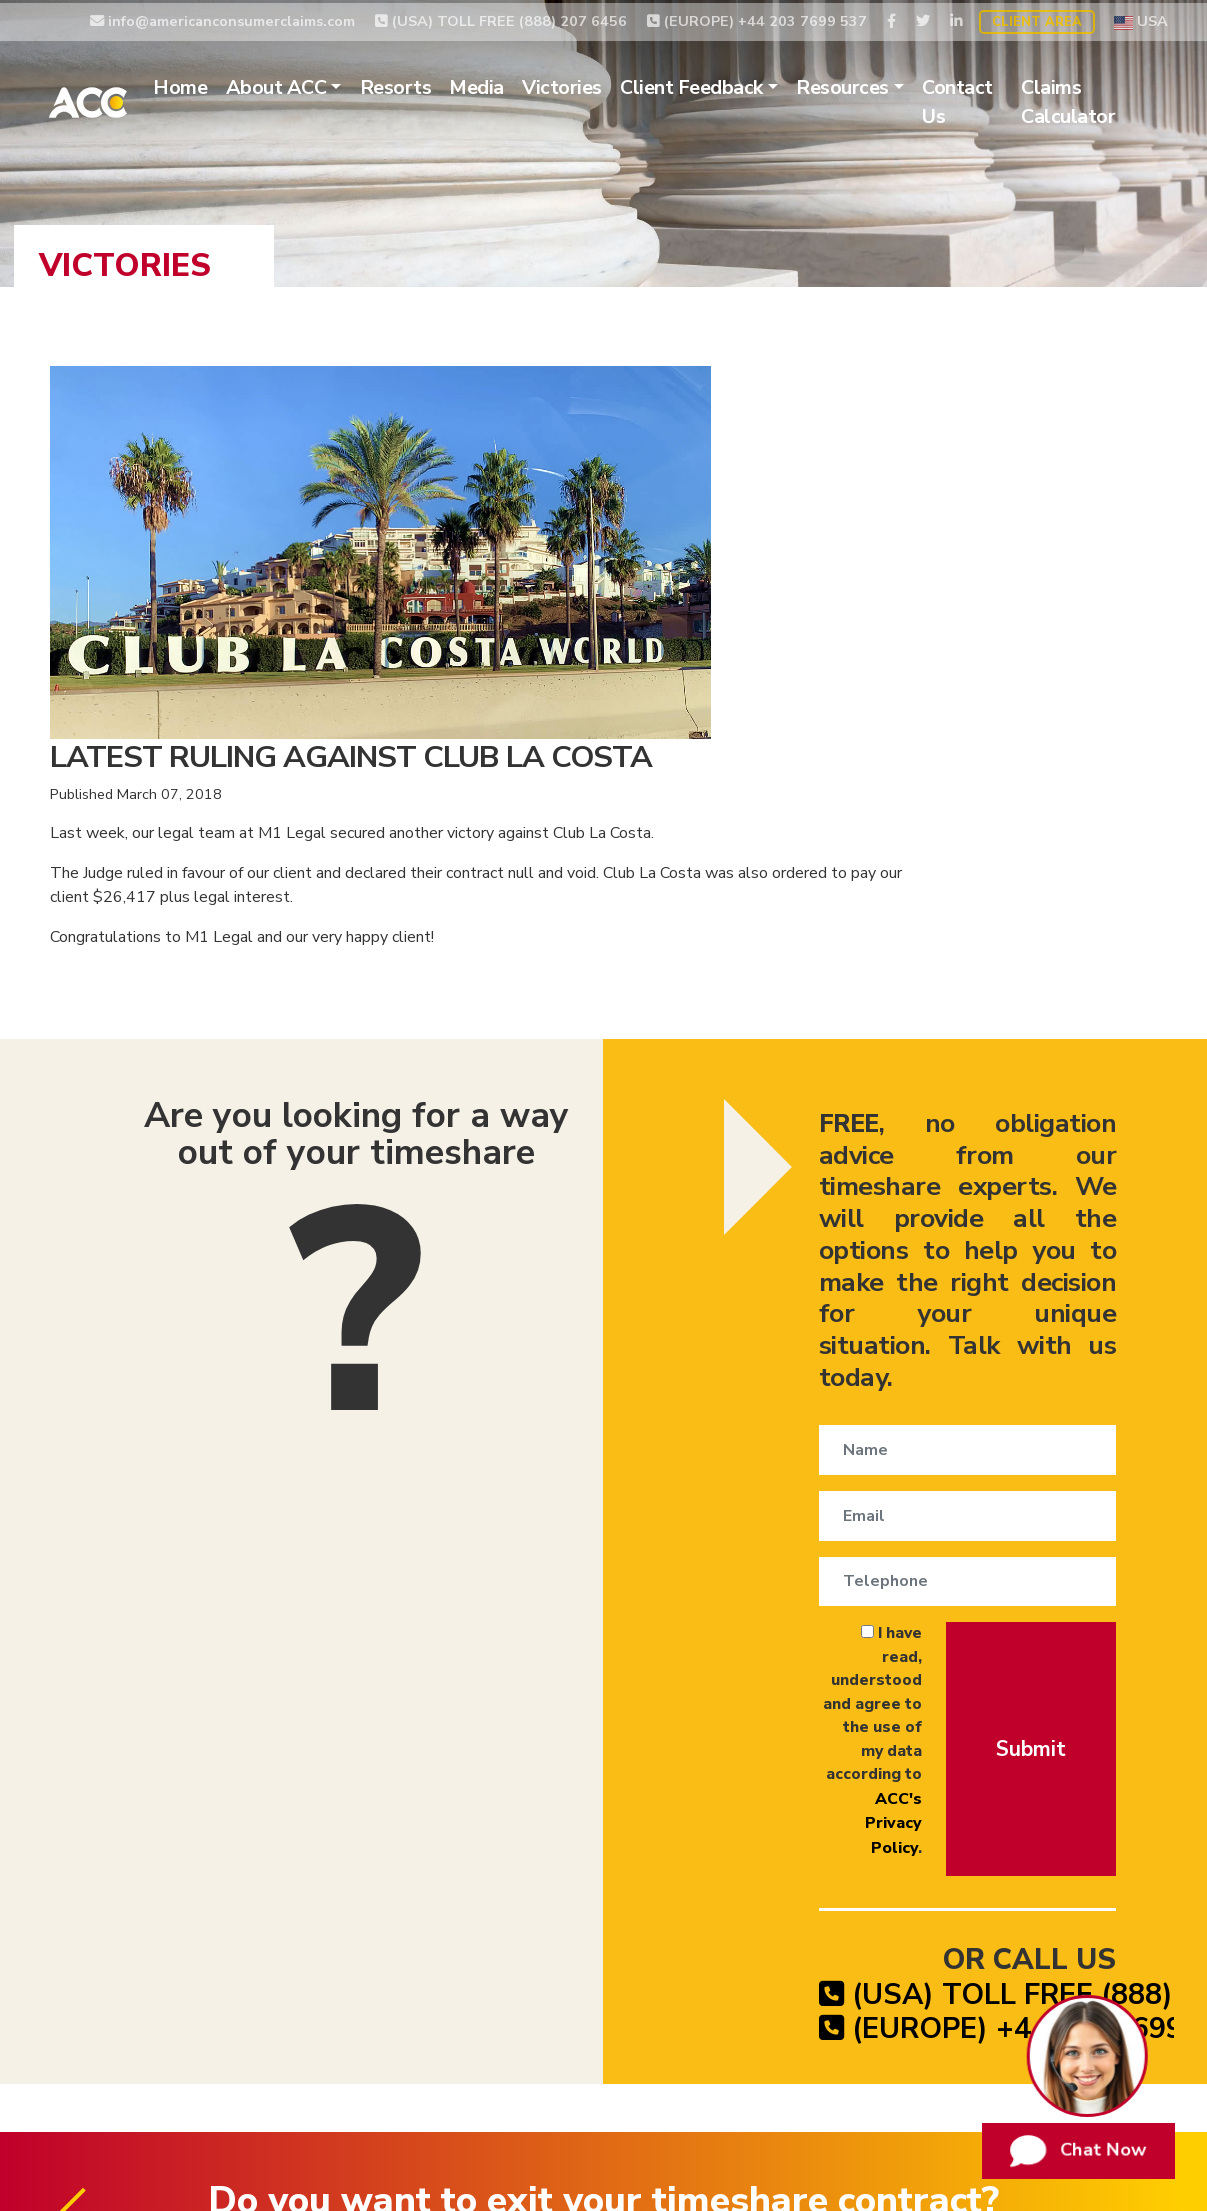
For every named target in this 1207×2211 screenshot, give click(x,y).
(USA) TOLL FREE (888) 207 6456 (501, 17)
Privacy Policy (865, 1896)
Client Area (1037, 19)
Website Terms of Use (1022, 1896)
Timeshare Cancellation (416, 1896)
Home (231, 84)
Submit (1012, 1219)
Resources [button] (893, 84)
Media (527, 84)
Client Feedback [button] (742, 84)
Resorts (446, 84)
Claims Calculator (1109, 99)
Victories (613, 84)
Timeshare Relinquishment (202, 1896)
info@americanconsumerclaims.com (222, 17)
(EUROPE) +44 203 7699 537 (757, 17)
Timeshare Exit (583, 1896)
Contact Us (1008, 99)
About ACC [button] (326, 84)
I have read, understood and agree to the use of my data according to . (737, 1212)
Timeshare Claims (727, 1896)
